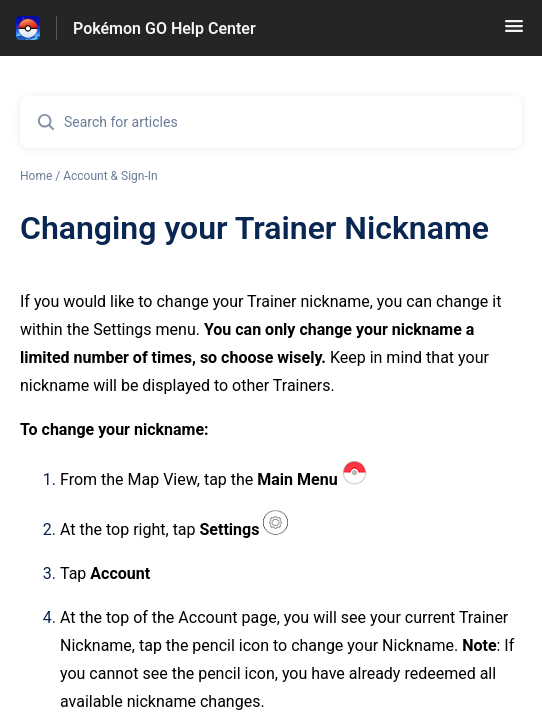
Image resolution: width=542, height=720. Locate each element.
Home (36, 176)
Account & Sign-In (110, 176)
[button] (514, 32)
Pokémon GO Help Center (164, 28)
